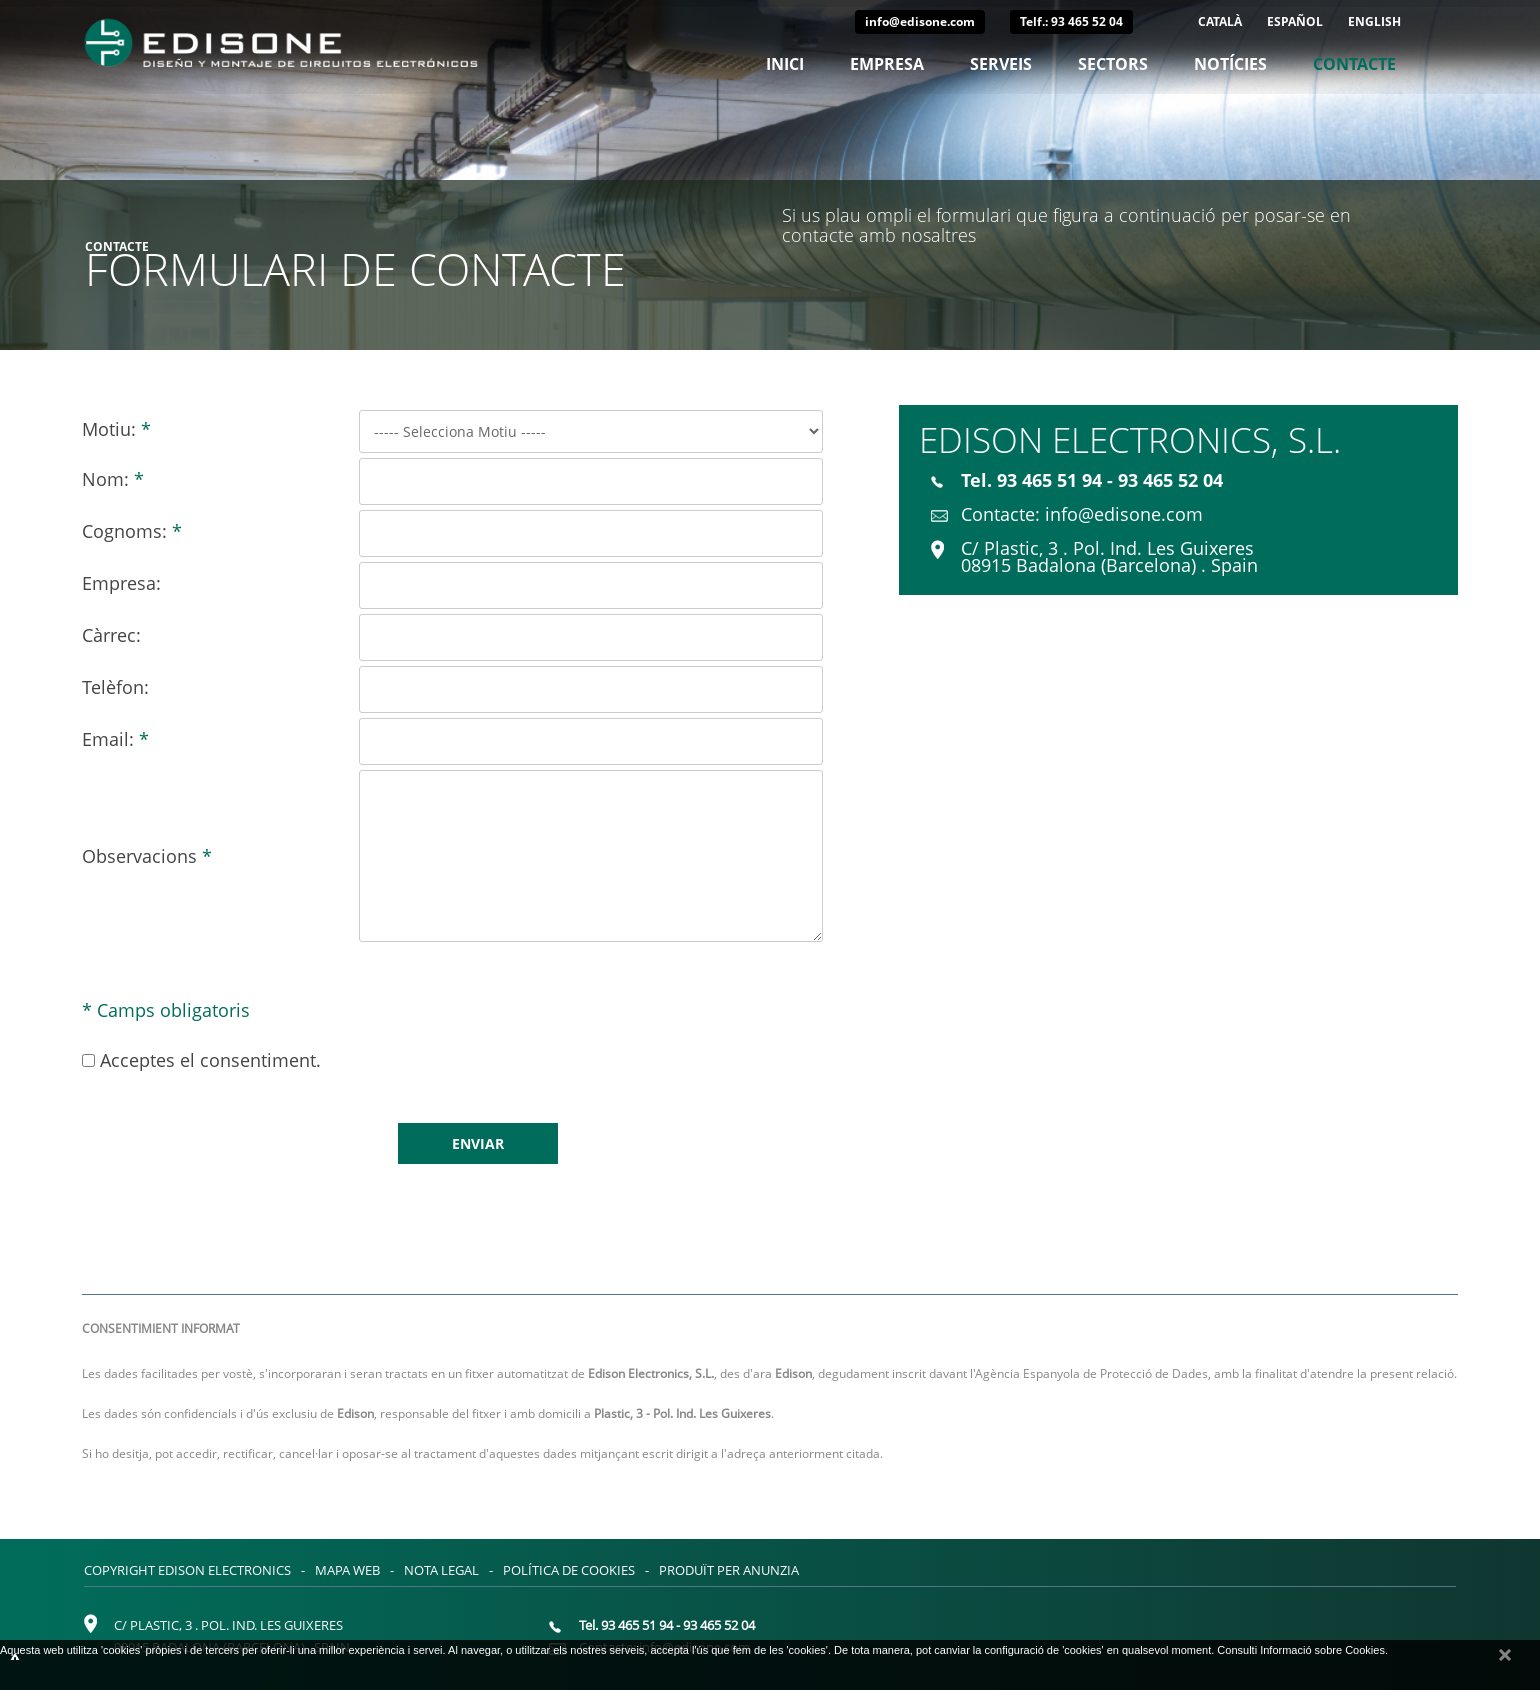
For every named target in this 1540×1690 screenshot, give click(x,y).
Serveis (1001, 64)
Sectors (1113, 64)
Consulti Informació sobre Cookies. (1302, 1650)
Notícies (1230, 64)
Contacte (1354, 64)
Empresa (887, 64)
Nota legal (441, 1570)
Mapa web (347, 1570)
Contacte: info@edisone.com (1067, 514)
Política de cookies (569, 1570)
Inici (785, 64)
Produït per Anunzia (729, 1570)
